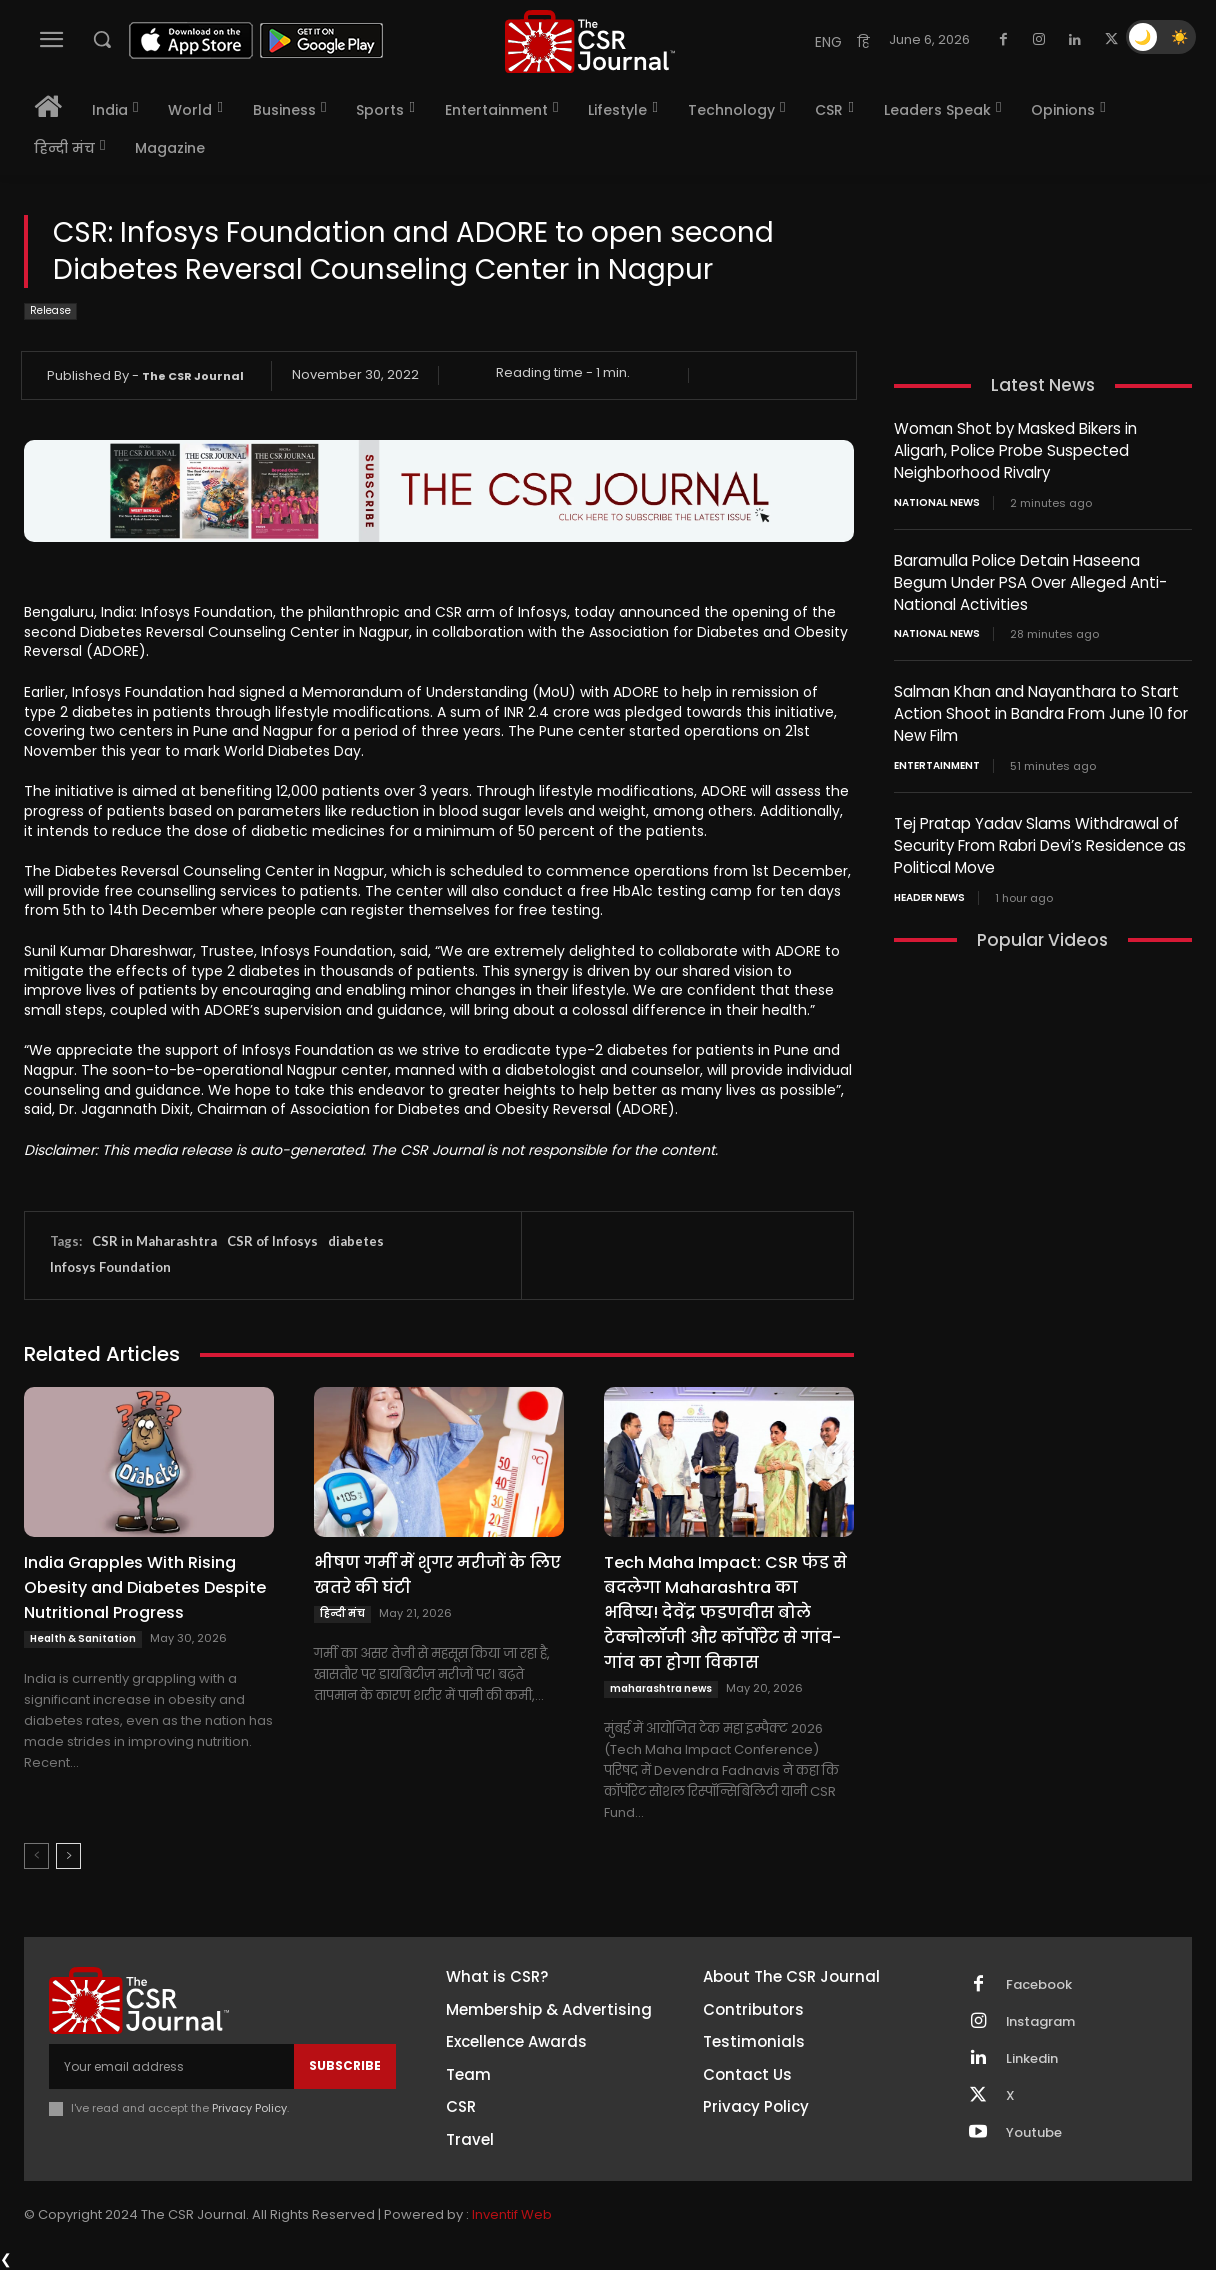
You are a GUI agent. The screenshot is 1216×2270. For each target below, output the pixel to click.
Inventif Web (512, 2214)
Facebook (1039, 1985)
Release (50, 311)
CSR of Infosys (272, 1241)
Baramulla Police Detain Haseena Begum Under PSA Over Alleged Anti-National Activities (1030, 578)
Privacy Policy (249, 2108)
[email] (171, 2066)
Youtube (1034, 2133)
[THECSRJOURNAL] (590, 41)
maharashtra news (661, 1688)
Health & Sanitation (83, 1638)
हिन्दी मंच (342, 1613)
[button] (102, 39)
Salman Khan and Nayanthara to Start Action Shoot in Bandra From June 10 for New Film (1041, 707)
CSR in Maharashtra (154, 1241)
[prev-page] (36, 1856)
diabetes (356, 1241)
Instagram (1041, 2022)
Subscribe (345, 2065)
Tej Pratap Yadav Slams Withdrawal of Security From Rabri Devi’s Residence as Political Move (1040, 836)
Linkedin (1032, 2059)
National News (937, 500)
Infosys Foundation (110, 1267)
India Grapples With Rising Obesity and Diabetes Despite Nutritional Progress (145, 1587)
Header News (929, 887)
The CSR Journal (193, 376)
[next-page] (68, 1856)
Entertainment (937, 758)
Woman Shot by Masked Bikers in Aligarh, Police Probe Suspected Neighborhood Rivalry (1015, 449)
